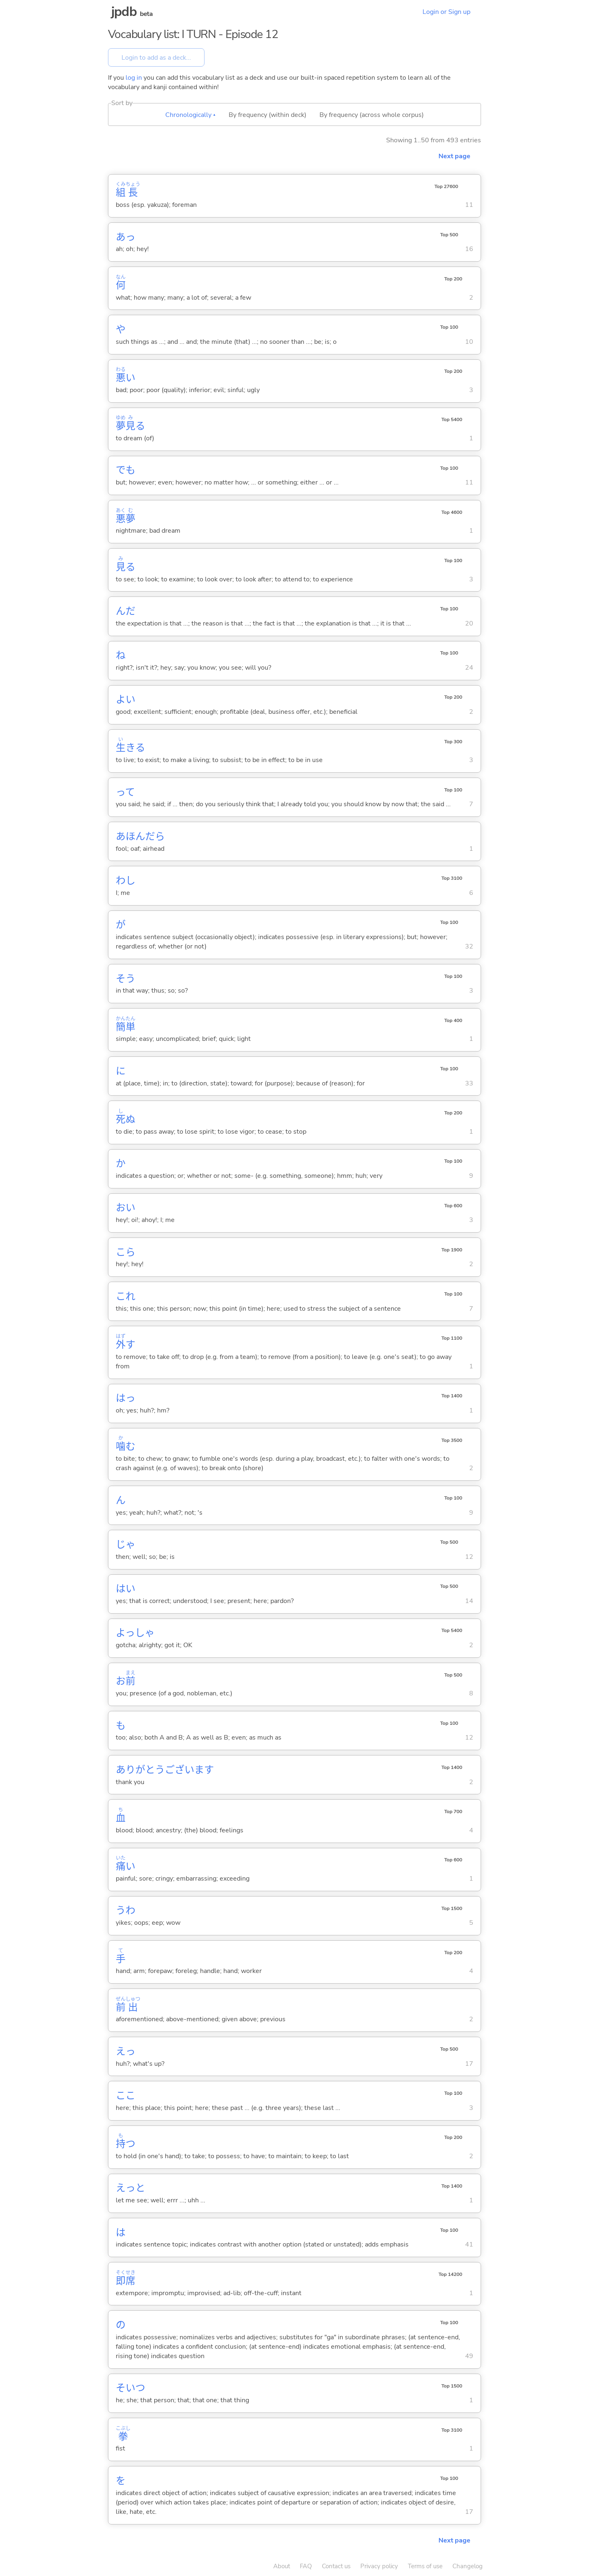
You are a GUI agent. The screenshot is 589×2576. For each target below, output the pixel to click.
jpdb (124, 11)
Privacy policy (379, 2566)
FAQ (306, 2566)
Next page (454, 156)
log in (134, 77)
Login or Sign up (446, 11)
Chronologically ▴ (190, 114)
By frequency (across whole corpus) (371, 114)
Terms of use (425, 2566)
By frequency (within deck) (267, 114)
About (281, 2566)
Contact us (336, 2566)
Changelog (467, 2566)
